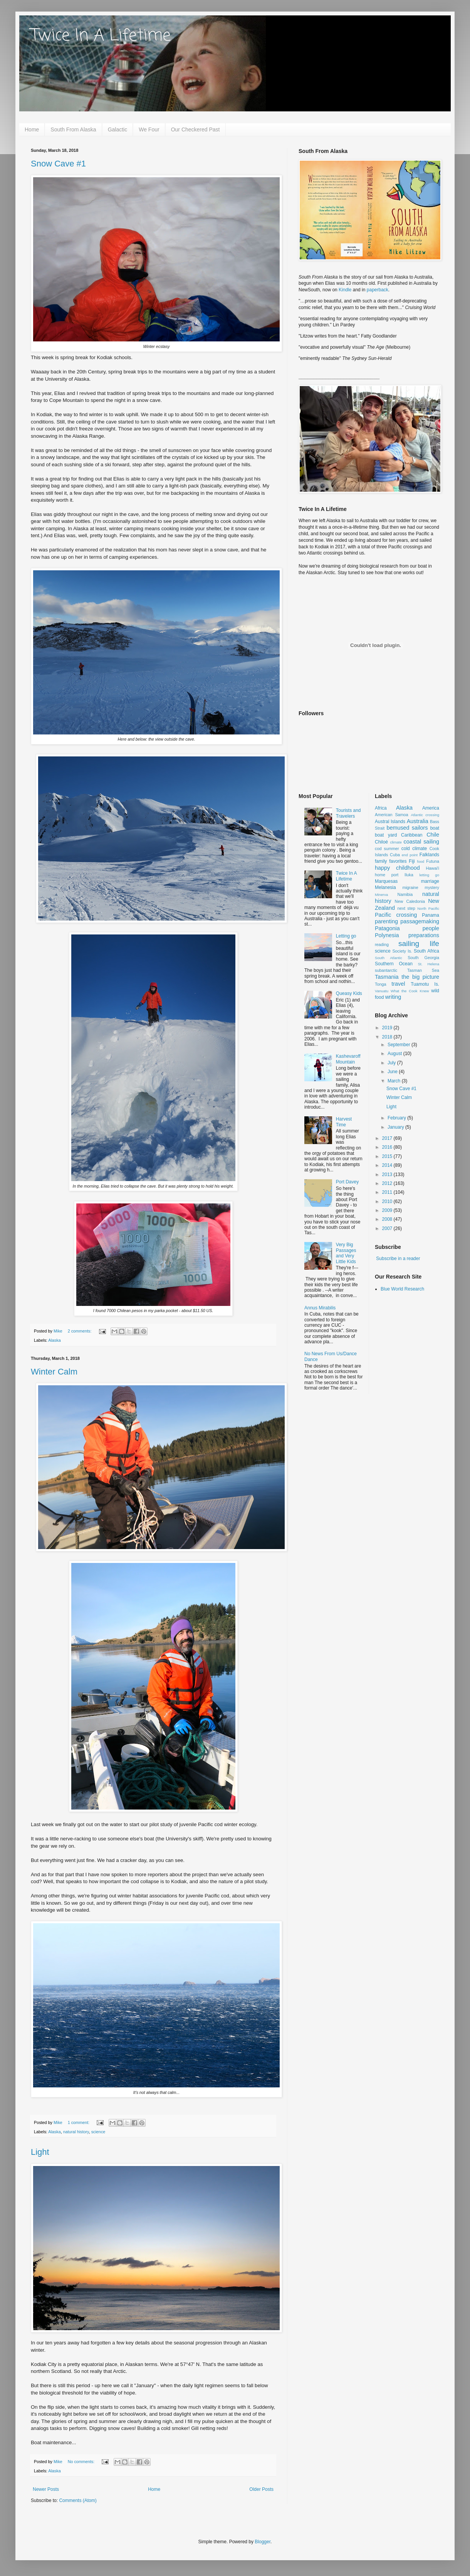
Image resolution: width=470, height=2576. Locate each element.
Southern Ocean (394, 963)
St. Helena (428, 964)
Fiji (412, 861)
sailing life (418, 943)
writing (393, 997)
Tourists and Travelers (348, 813)
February (397, 1118)
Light (40, 2152)
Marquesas (386, 881)
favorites (397, 861)
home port (386, 874)
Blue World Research (402, 1289)
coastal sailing (421, 842)
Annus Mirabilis (320, 1308)
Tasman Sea (423, 970)
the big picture (420, 977)
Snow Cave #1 (58, 163)
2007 (388, 1228)
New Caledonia (410, 901)
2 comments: (80, 1331)
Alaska (54, 1340)
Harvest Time (344, 1121)
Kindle (345, 289)
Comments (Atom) (77, 2500)
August (395, 1053)
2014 (388, 1165)
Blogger (262, 2541)
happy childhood (397, 868)
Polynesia (387, 935)
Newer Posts (46, 2489)
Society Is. (402, 951)
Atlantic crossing (425, 815)
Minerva (381, 894)
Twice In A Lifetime (101, 36)
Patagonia (387, 928)
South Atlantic (388, 958)
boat (434, 828)
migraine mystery (420, 887)
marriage (430, 881)
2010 (388, 1201)
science (98, 2131)
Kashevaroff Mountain (348, 1059)
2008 (388, 1219)
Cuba (395, 854)
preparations (423, 935)
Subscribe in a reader (398, 1258)
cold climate (414, 848)
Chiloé (381, 842)
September (399, 1044)
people (431, 928)
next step (406, 908)
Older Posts (261, 2489)
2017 (388, 1138)
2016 (388, 1147)
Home (32, 129)
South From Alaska (73, 129)
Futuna (432, 861)
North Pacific (428, 908)
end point (410, 855)
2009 (388, 1210)
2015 (388, 1156)
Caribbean (411, 835)
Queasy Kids (349, 993)
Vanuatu (381, 991)
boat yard (386, 835)
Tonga (380, 984)
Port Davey (347, 1182)
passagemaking (419, 921)
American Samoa (391, 814)
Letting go (346, 936)
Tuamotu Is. (425, 984)
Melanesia (385, 887)
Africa (381, 808)
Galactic (118, 129)
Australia (417, 821)
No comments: (82, 2461)
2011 (388, 1192)
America (430, 808)
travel (398, 984)
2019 (388, 1027)
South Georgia (423, 957)
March (395, 1081)
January (396, 1127)
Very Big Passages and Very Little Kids (346, 1253)
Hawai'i (432, 868)
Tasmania (387, 977)
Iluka (409, 874)
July (392, 1062)
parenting (386, 921)
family (381, 861)
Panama (430, 915)
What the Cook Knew (410, 991)
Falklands (429, 854)
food (421, 861)
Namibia (405, 894)
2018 (388, 1037)
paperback (377, 289)
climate (395, 842)
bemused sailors (407, 828)
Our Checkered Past (195, 129)
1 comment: (79, 2122)
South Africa (426, 951)
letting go (429, 875)
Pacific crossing (396, 915)
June (393, 1071)
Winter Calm (54, 1371)
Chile (432, 835)
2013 (388, 1174)
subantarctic (386, 970)
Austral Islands (390, 821)
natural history (76, 2131)
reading (382, 944)
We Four (149, 129)
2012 (388, 1183)
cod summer (387, 848)
